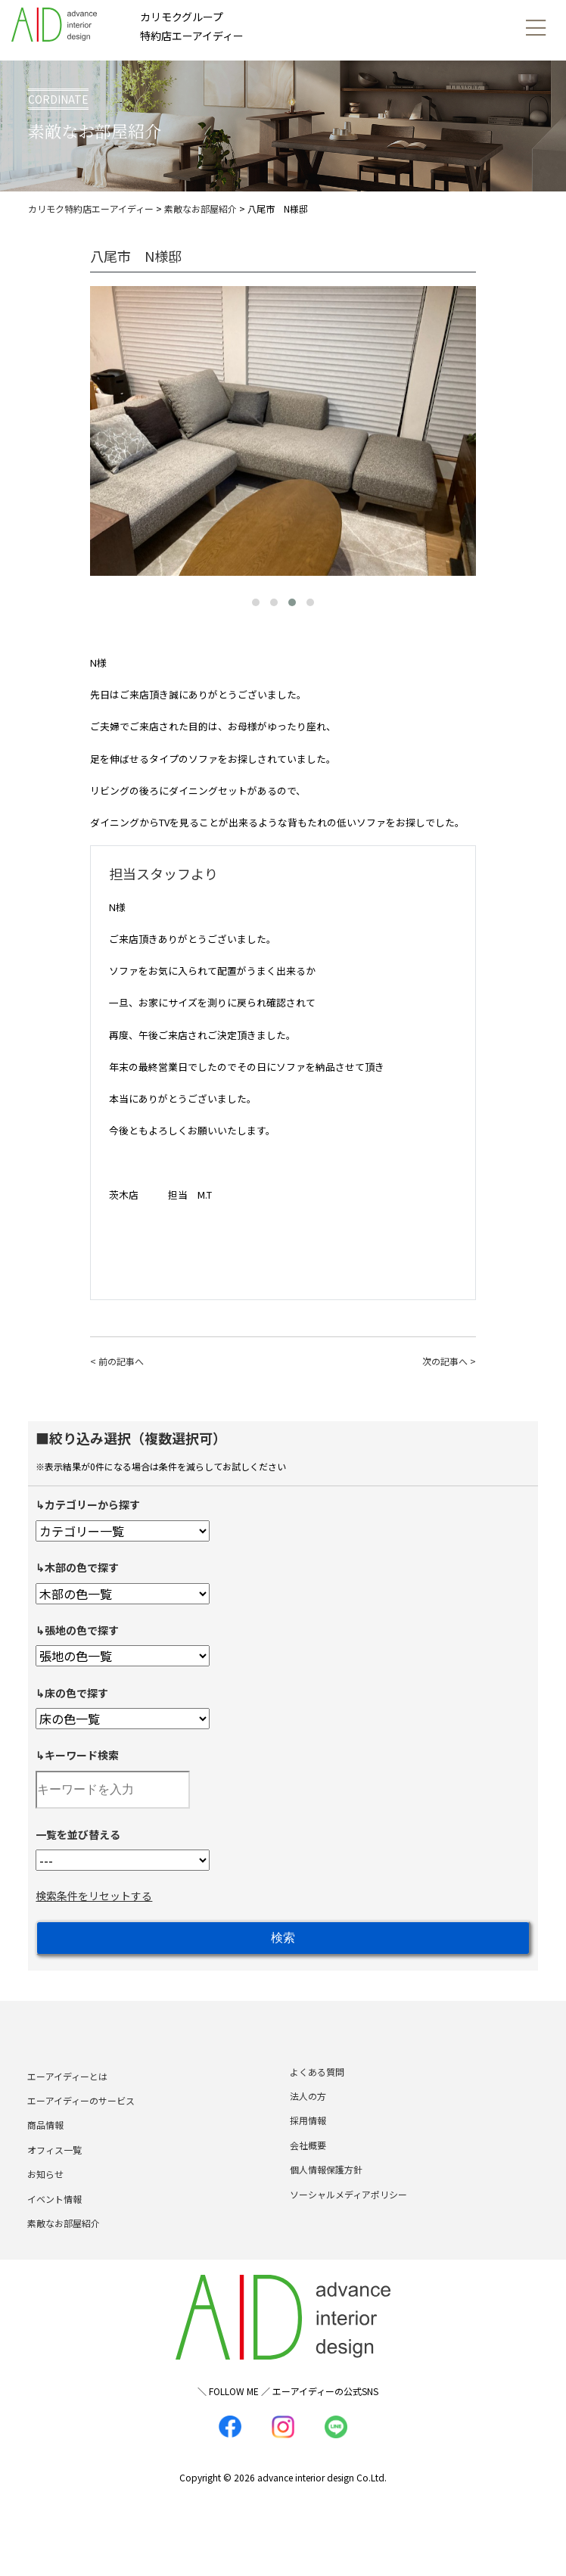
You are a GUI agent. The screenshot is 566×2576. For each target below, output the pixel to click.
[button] (256, 602)
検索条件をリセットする (94, 1895)
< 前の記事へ (117, 1361)
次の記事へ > (449, 1361)
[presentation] (105, 440)
